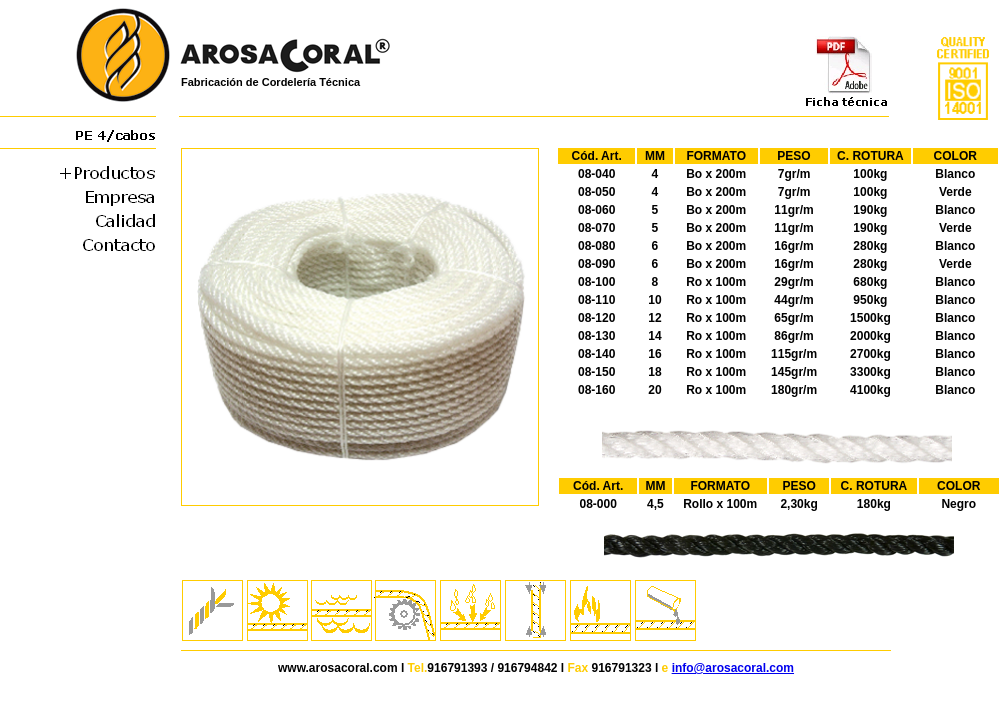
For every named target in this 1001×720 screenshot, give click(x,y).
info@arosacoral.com (733, 668)
